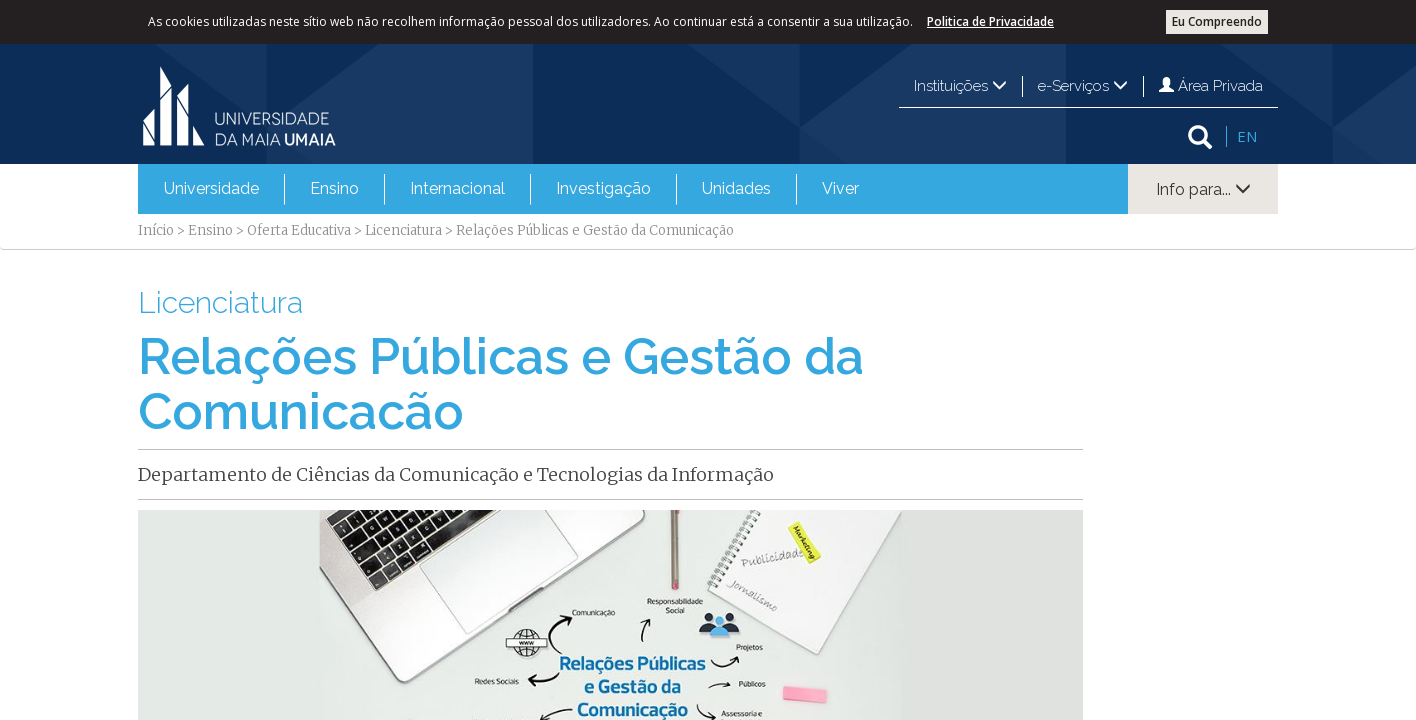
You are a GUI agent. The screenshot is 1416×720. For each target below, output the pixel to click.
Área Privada (1211, 86)
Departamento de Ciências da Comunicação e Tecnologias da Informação (456, 474)
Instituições (960, 86)
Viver (840, 188)
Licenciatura (403, 230)
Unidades (736, 188)
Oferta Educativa (299, 230)
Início (156, 230)
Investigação (603, 188)
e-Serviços (1083, 86)
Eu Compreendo (1217, 21)
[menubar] (511, 189)
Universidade (211, 188)
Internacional (457, 188)
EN (1247, 136)
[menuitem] (211, 189)
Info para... (1203, 189)
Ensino (334, 188)
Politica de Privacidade (990, 21)
